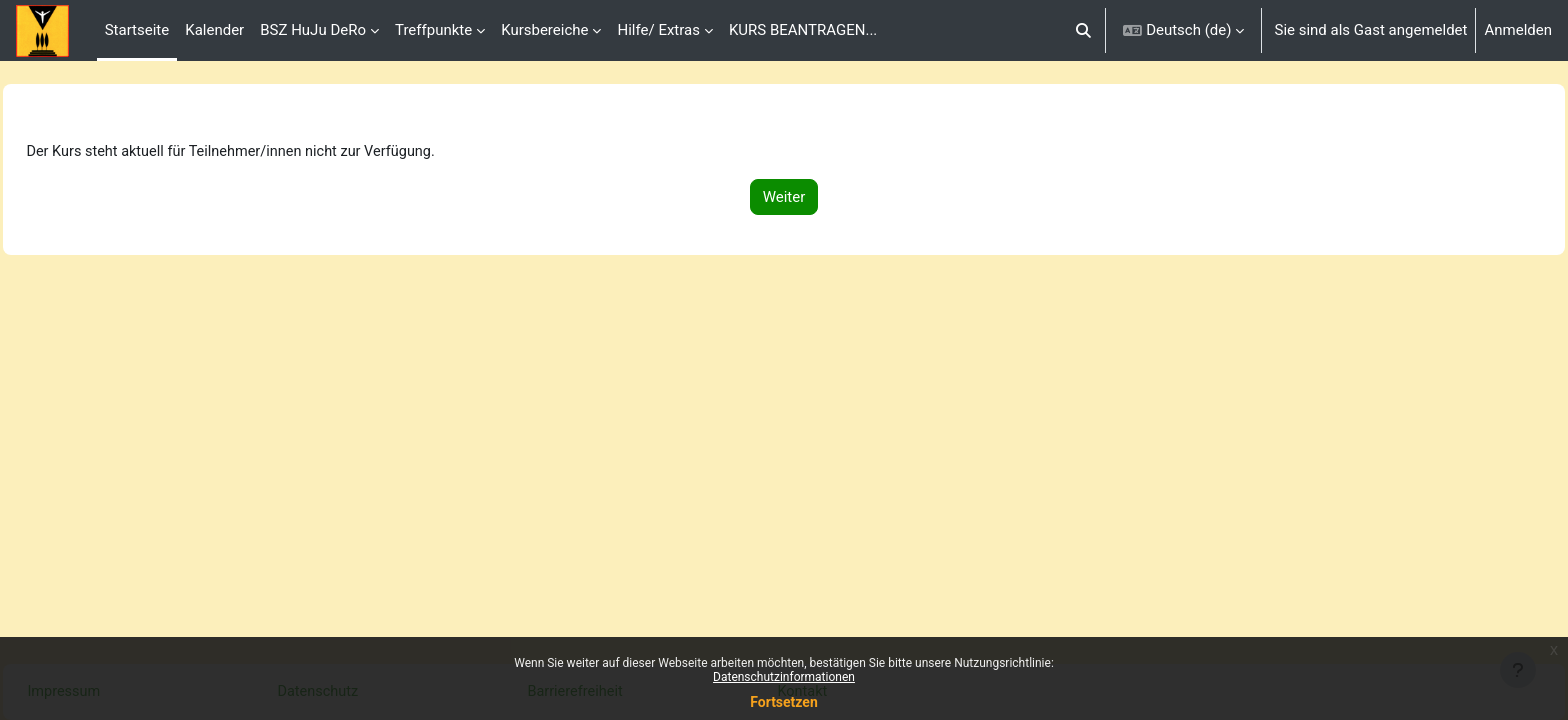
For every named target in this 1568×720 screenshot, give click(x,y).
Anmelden (1518, 30)
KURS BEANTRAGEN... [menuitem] (803, 30)
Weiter (784, 198)
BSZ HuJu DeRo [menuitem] (313, 30)
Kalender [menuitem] (214, 30)
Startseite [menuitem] (137, 30)
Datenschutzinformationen (784, 677)
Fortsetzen (784, 702)
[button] (1083, 30)
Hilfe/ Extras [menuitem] (658, 30)
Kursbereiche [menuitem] (544, 30)
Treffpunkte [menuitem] (433, 30)
